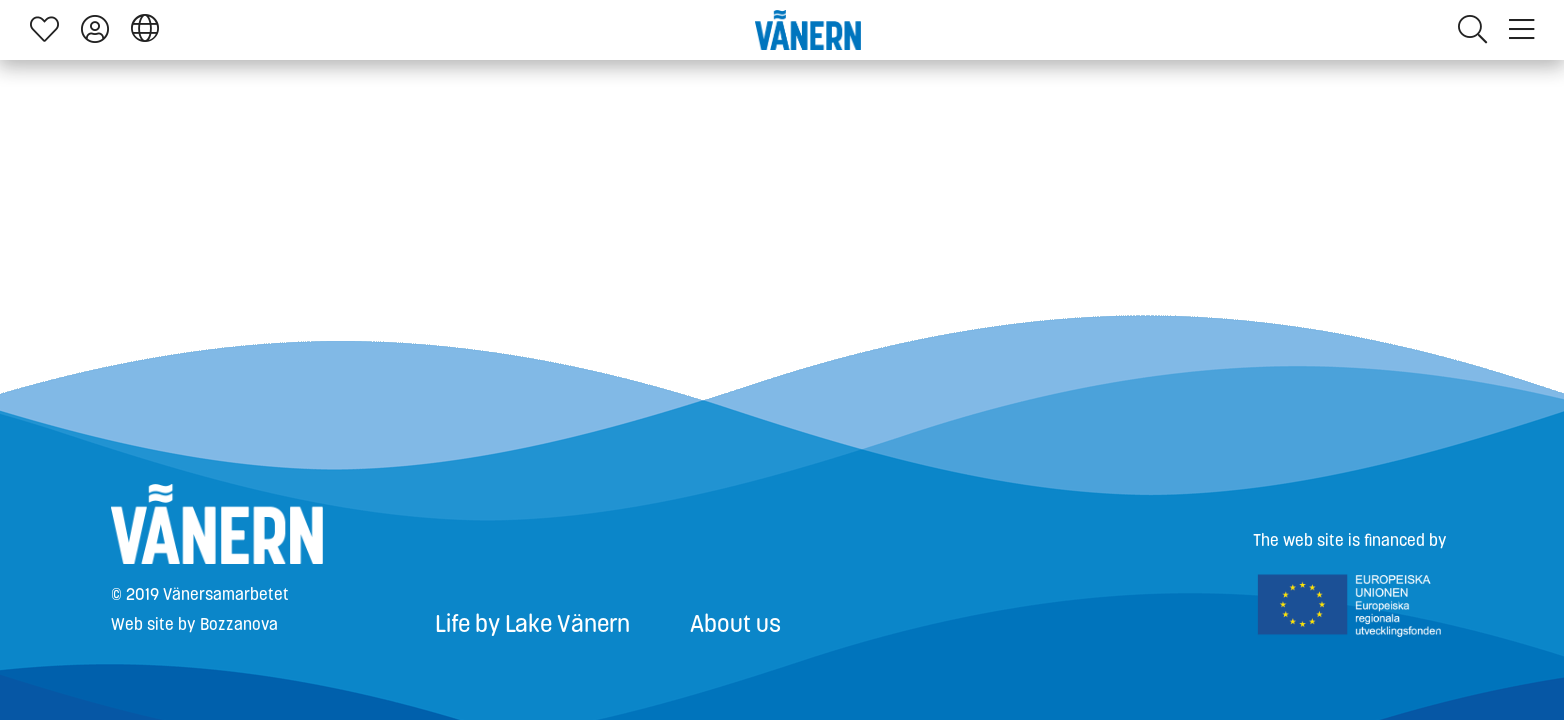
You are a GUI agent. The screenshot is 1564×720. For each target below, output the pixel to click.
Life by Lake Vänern (532, 624)
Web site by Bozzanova (194, 624)
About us (735, 624)
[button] (145, 29)
